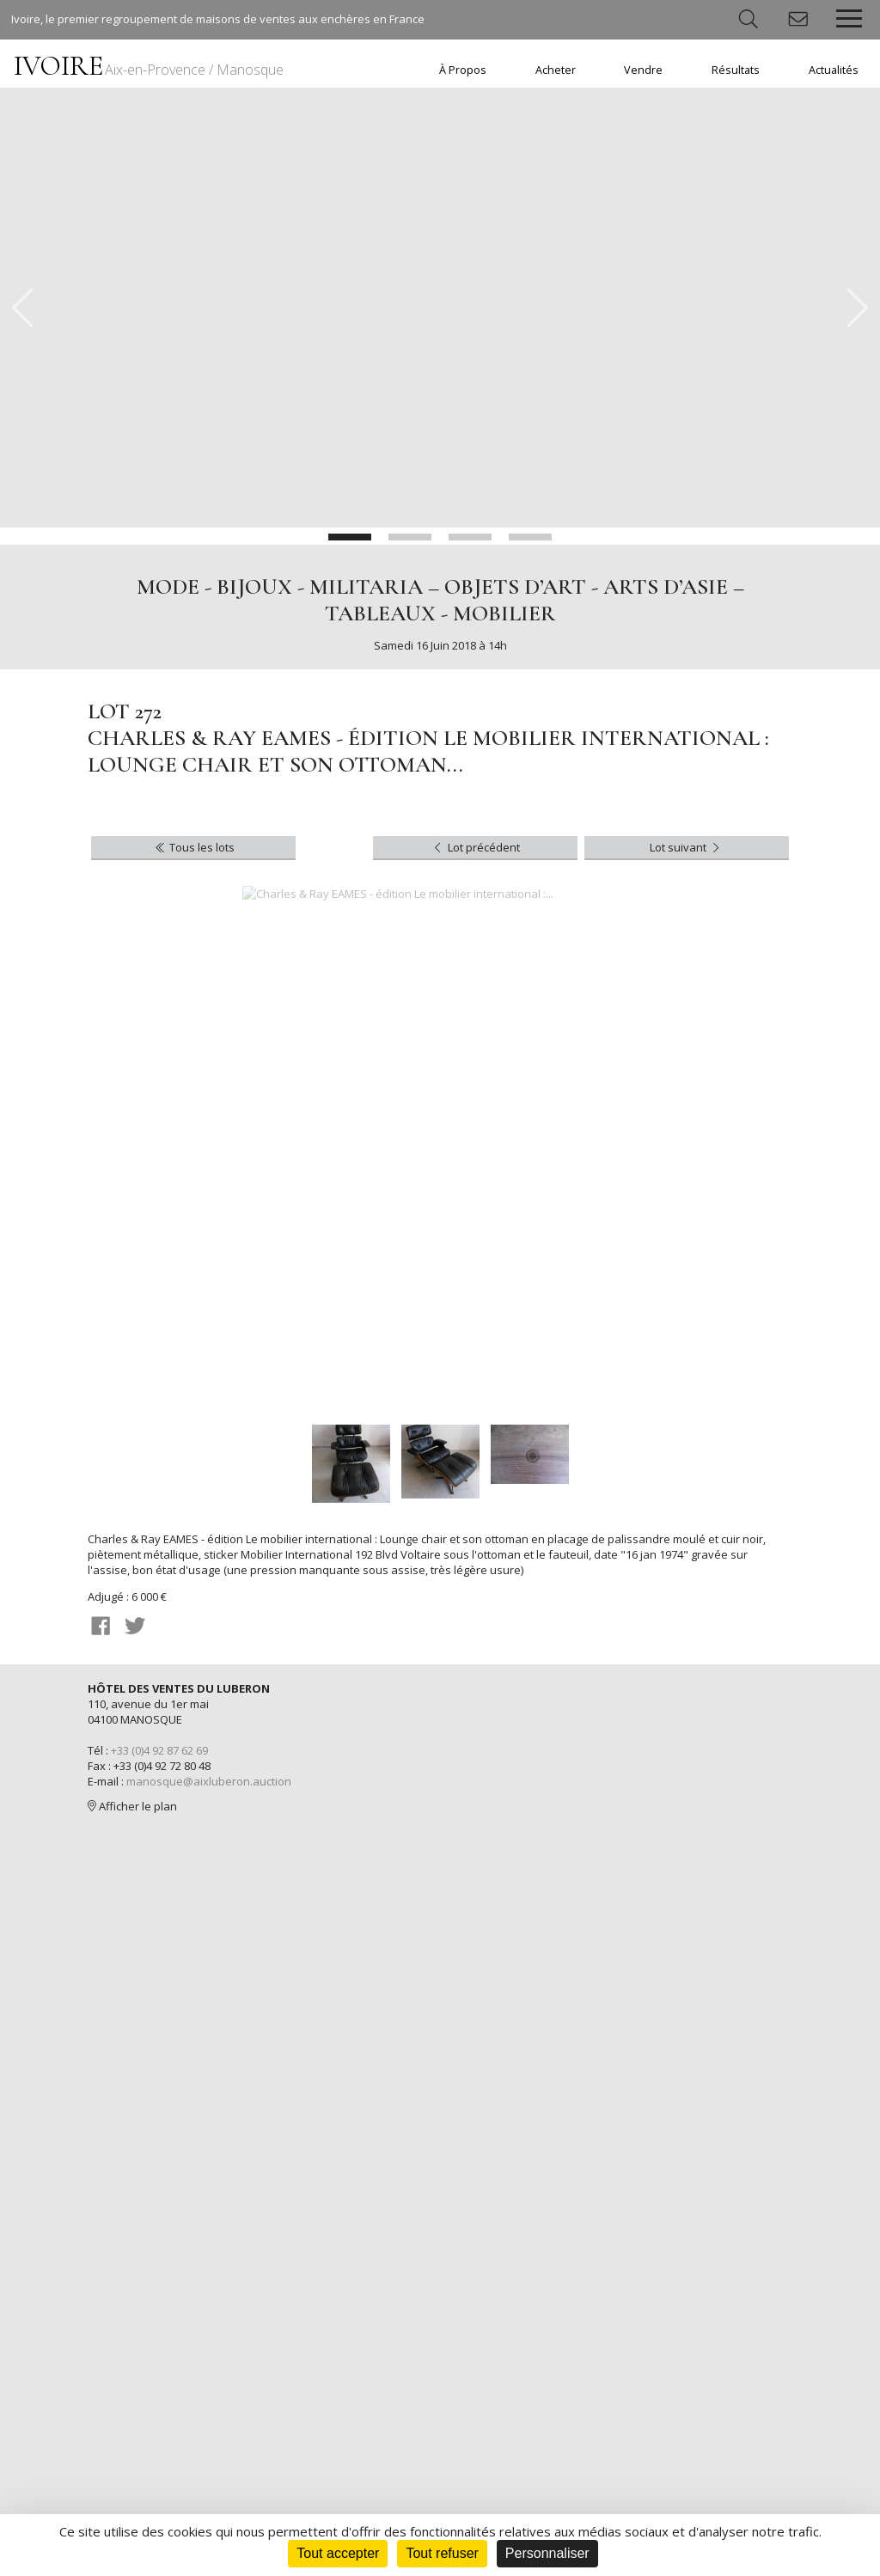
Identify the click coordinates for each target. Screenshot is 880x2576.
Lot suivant (686, 847)
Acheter (555, 70)
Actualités (834, 70)
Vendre (643, 70)
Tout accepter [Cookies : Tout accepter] (337, 2553)
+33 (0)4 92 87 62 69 (159, 1750)
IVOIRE (149, 65)
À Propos (462, 70)
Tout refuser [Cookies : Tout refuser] (442, 2553)
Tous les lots (194, 847)
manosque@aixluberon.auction (208, 1781)
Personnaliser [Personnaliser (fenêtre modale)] (547, 2553)
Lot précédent (475, 847)
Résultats (736, 70)
